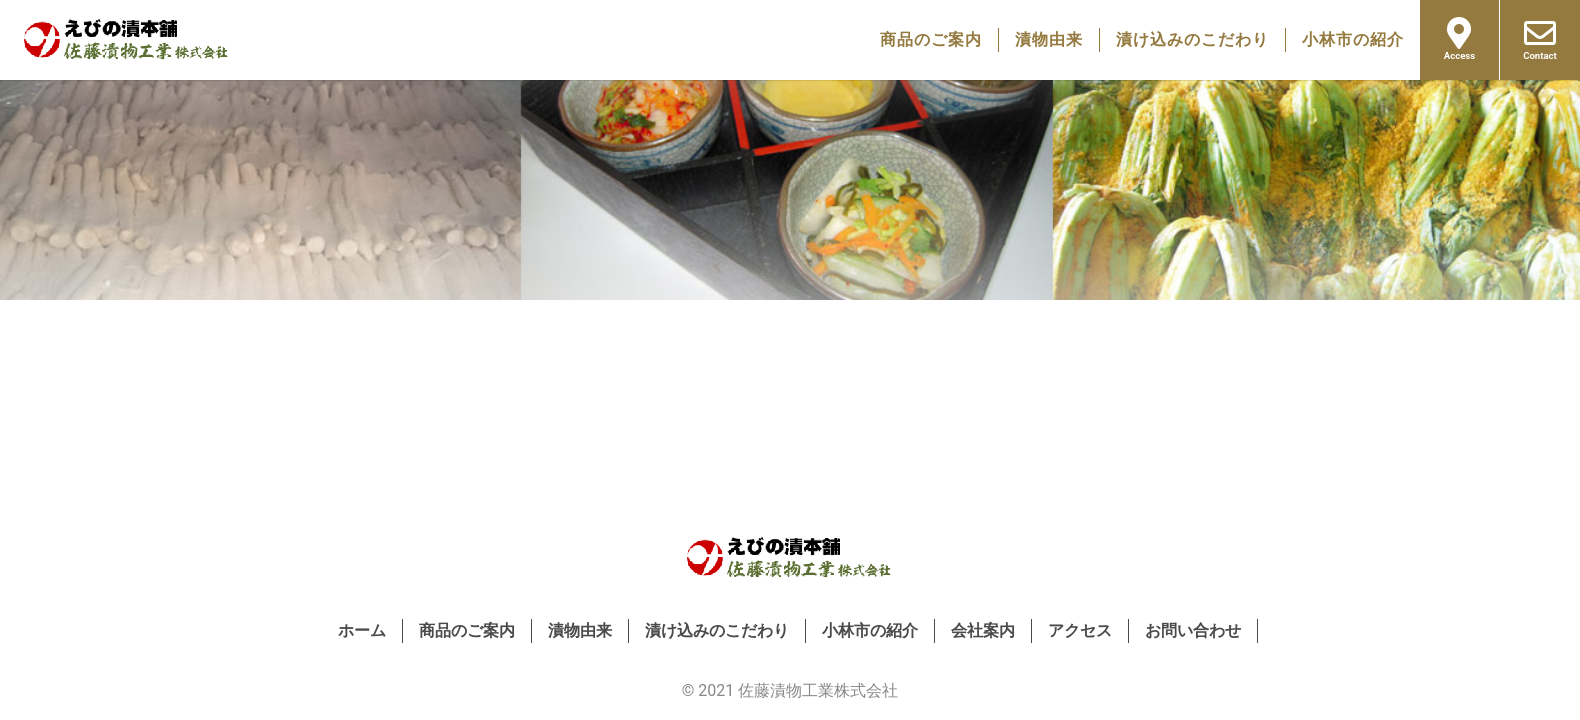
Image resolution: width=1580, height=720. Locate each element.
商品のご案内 (931, 39)
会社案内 (983, 630)
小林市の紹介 (1353, 39)
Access (1459, 39)
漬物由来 (1049, 39)
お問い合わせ (1193, 630)
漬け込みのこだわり (1192, 39)
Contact (1540, 39)
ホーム (362, 630)
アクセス (1080, 630)
